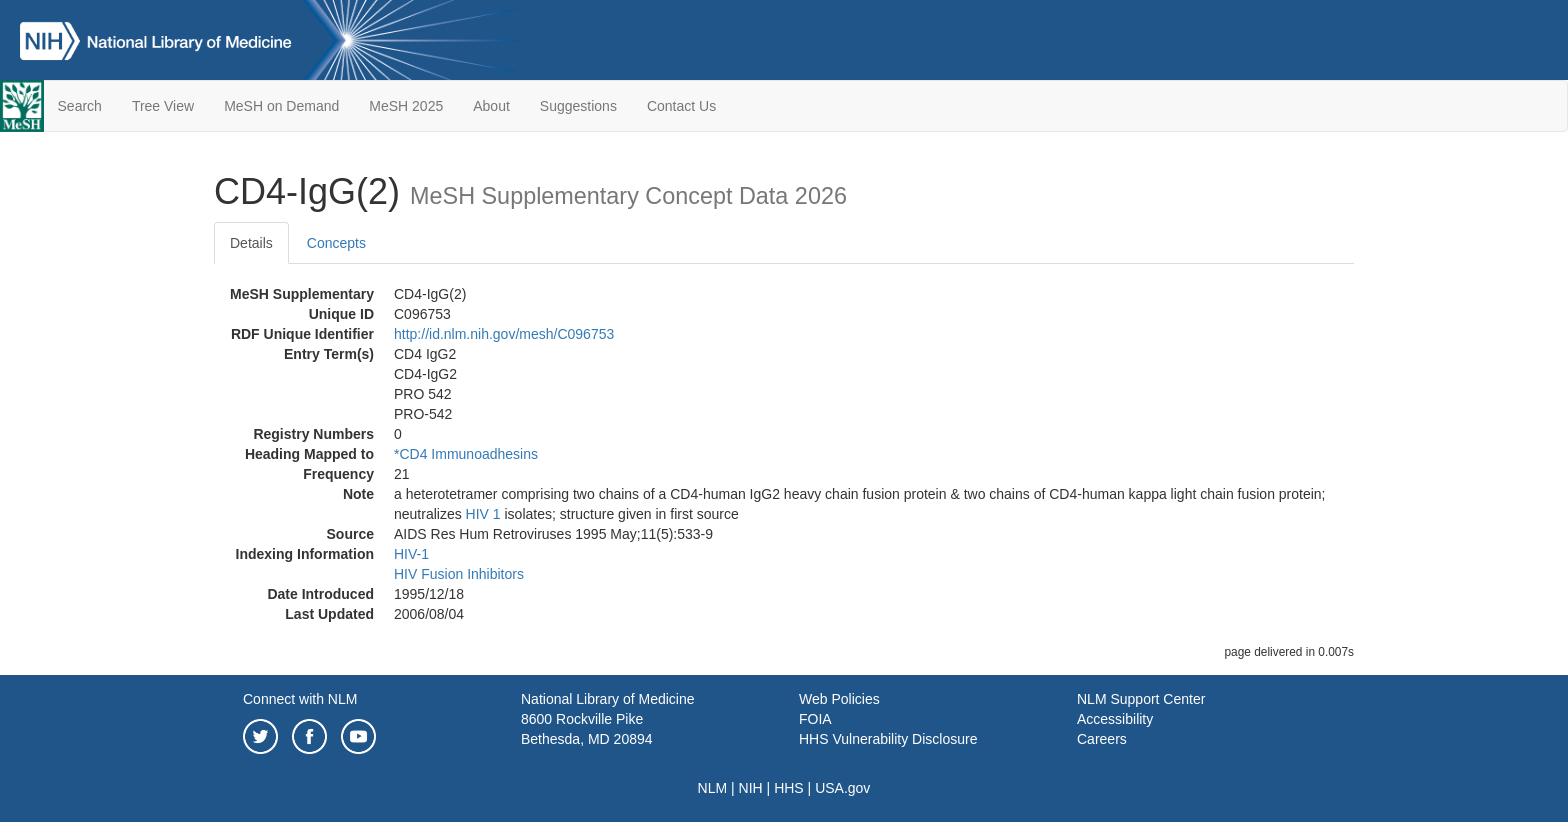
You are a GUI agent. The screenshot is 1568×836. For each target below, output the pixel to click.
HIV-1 (411, 554)
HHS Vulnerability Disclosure (888, 739)
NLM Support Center (1141, 699)
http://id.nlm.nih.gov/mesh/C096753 (504, 334)
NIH (751, 788)
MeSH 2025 (406, 106)
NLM (713, 788)
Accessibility (1115, 719)
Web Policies (839, 699)
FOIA (815, 719)
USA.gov (842, 788)
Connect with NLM (300, 699)
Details (251, 243)
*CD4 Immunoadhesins (466, 454)
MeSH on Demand (281, 106)
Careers (1102, 739)
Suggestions (578, 106)
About (491, 106)
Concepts (336, 243)
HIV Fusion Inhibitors (459, 574)
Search (80, 106)
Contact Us (681, 106)
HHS (789, 788)
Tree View (163, 106)
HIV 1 (483, 514)
